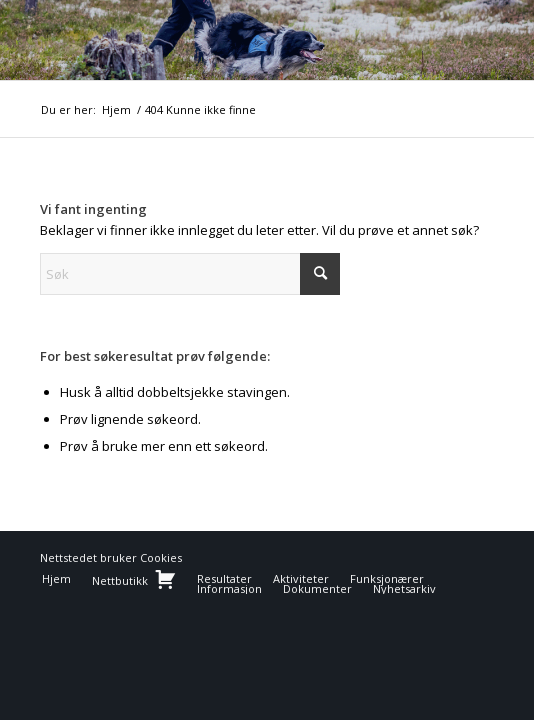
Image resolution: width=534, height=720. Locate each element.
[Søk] (190, 274)
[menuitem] (56, 579)
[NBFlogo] (221, 40)
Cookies (161, 557)
